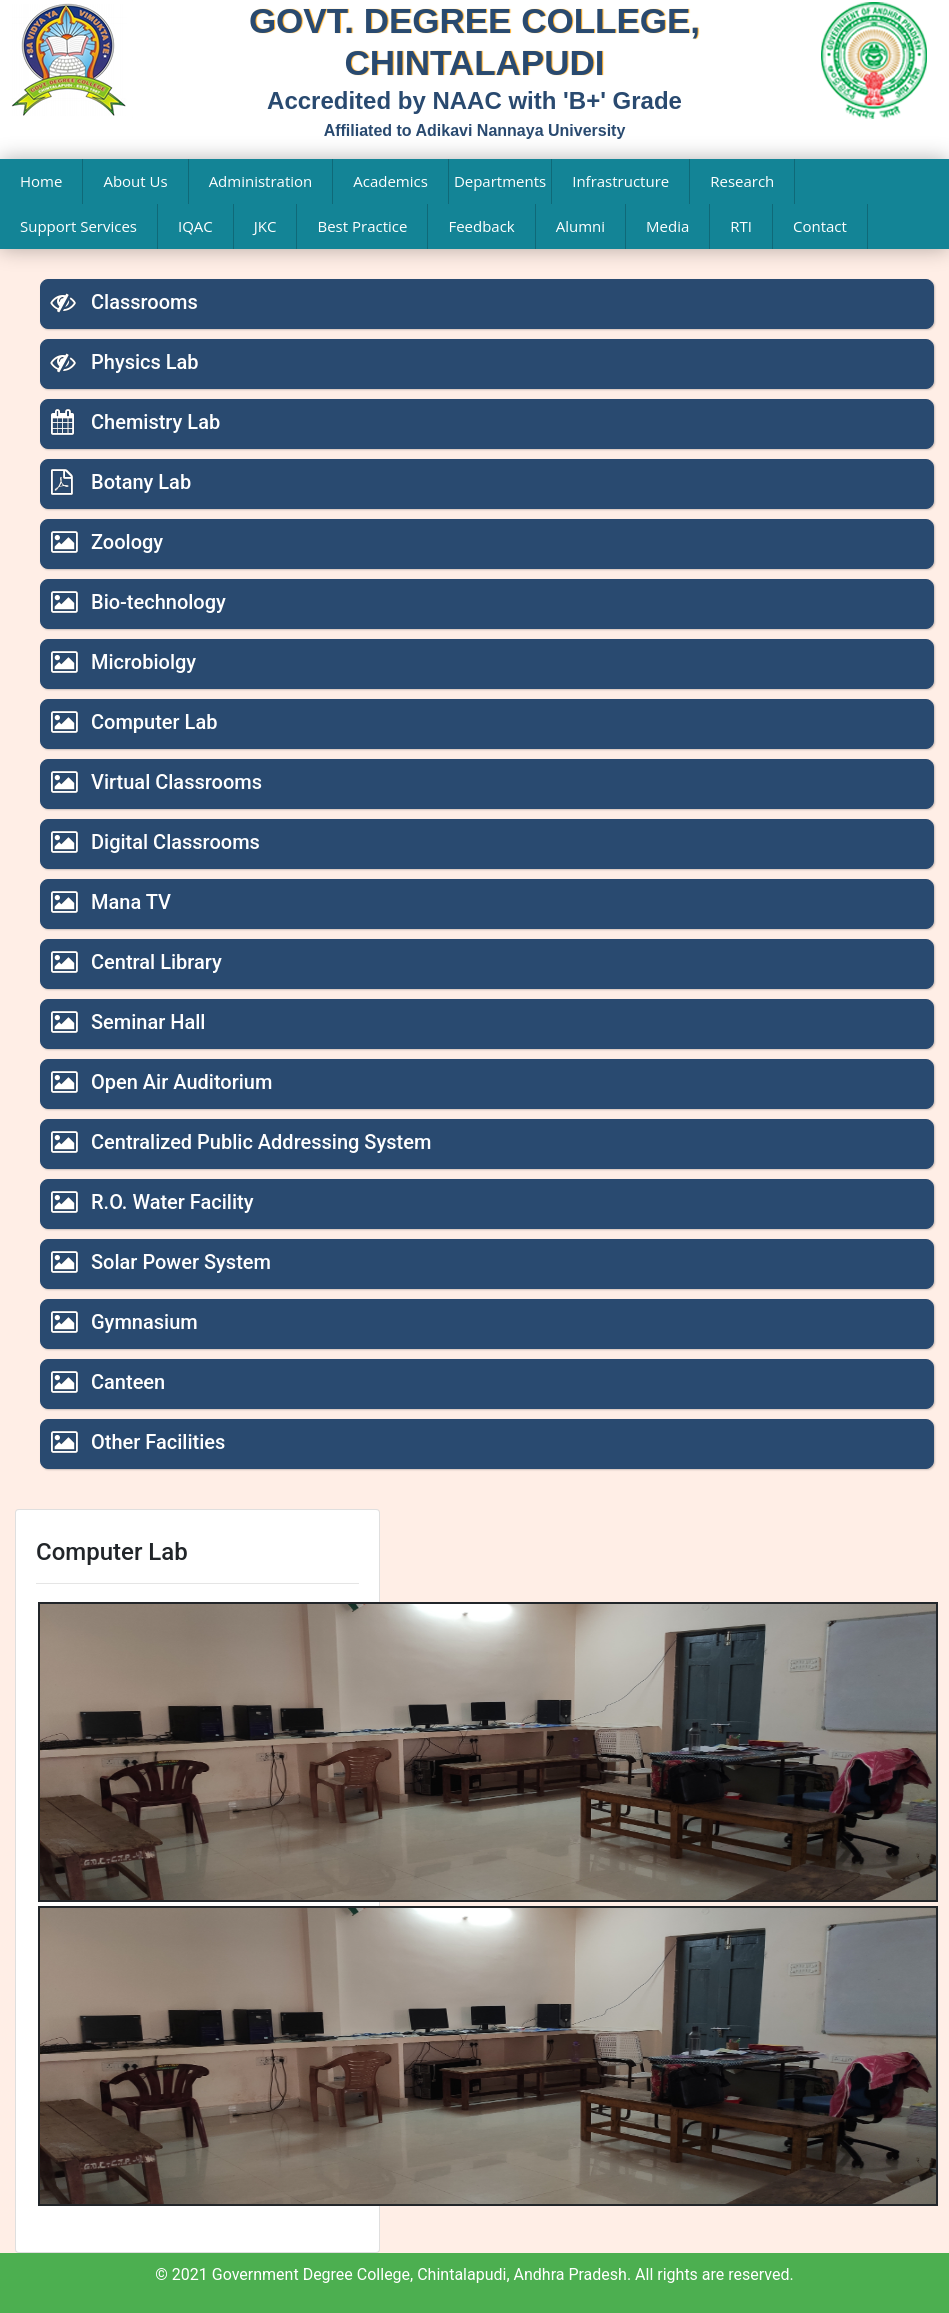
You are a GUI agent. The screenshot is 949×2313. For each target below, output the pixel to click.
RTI (741, 226)
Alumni (580, 226)
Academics (390, 181)
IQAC (195, 226)
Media (667, 226)
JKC (265, 226)
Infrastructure (620, 181)
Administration (261, 181)
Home (41, 181)
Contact (820, 226)
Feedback (481, 226)
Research (742, 181)
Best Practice (362, 226)
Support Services (78, 226)
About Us (135, 181)
